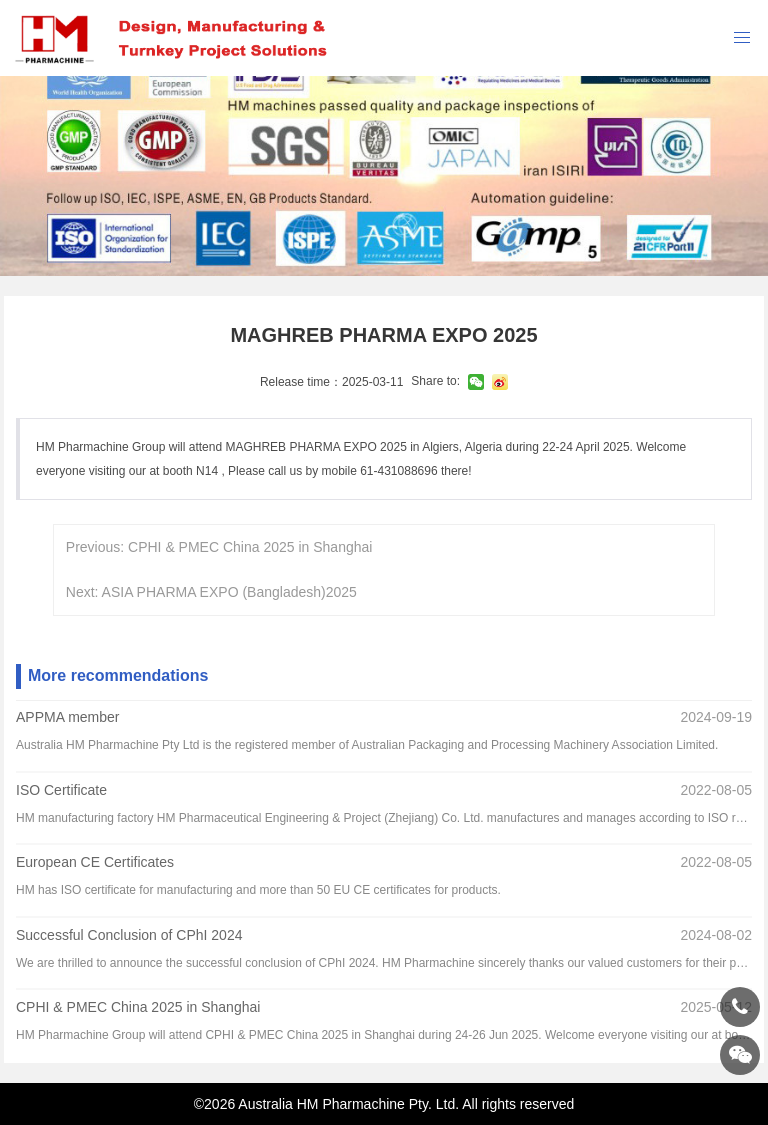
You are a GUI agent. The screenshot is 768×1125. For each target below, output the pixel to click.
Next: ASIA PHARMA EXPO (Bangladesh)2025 (211, 592)
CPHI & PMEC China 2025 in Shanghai (138, 1008)
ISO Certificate (61, 790)
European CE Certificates (95, 863)
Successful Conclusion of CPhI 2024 (129, 935)
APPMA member (67, 717)
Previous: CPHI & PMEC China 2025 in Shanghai (219, 547)
